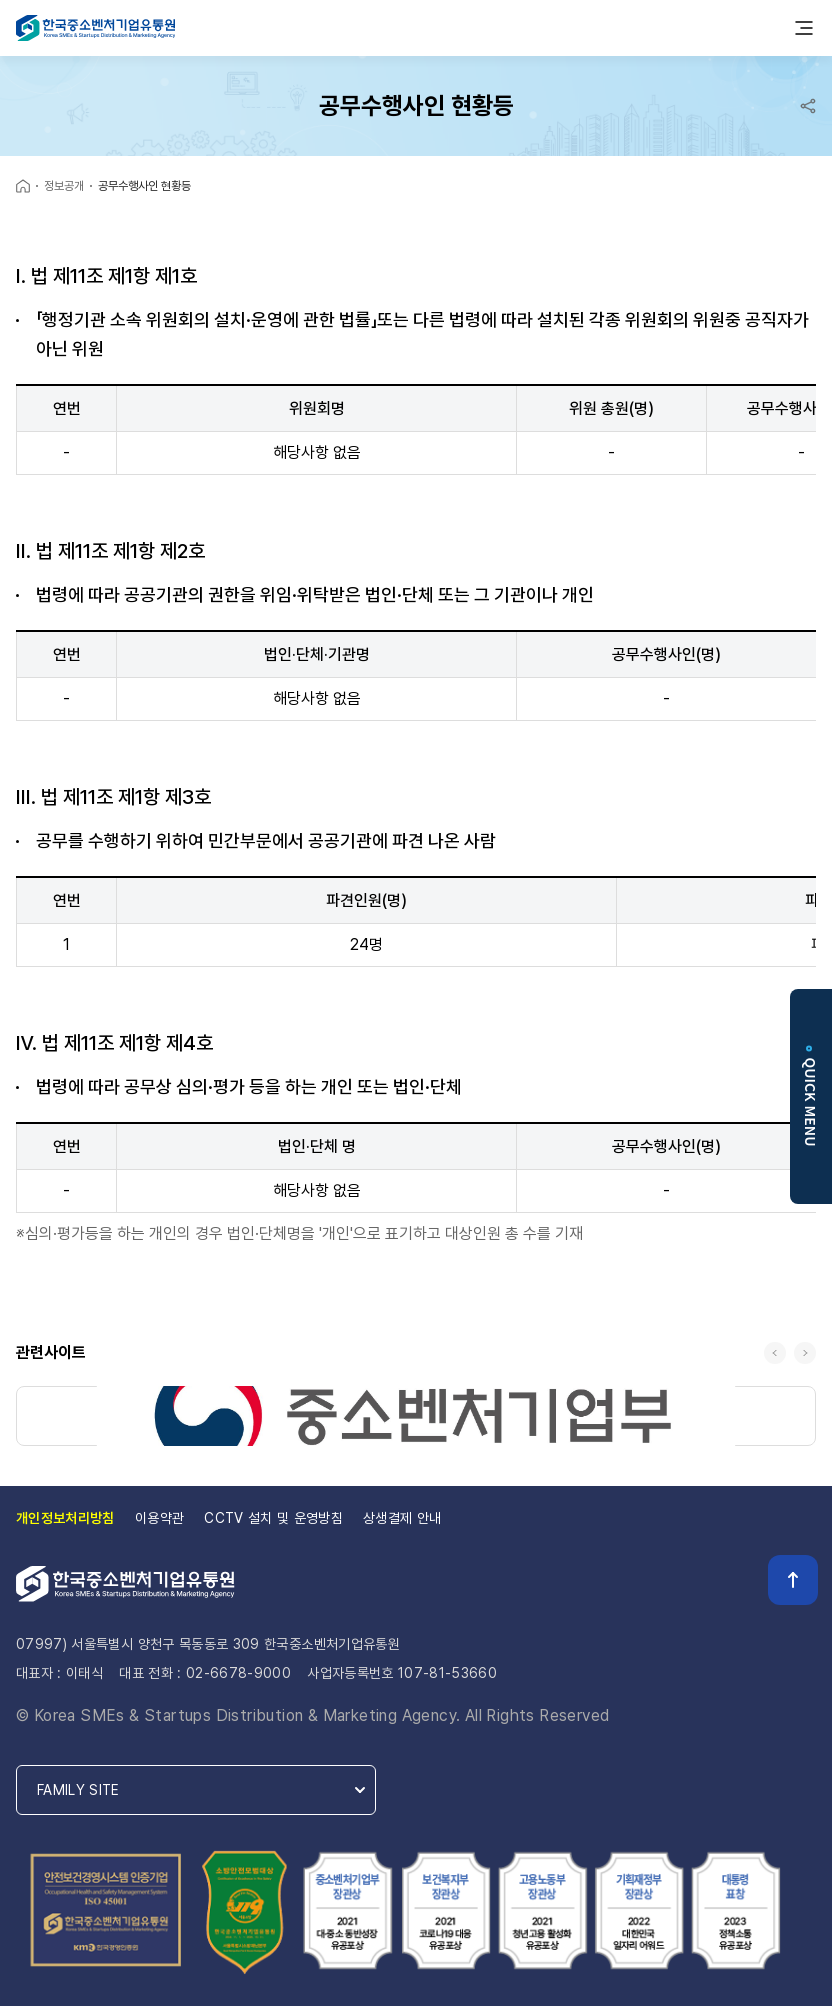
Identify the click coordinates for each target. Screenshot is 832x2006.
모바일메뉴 (804, 28)
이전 (775, 1353)
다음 (805, 1353)
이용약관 (159, 1518)
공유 (808, 106)
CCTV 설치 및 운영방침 (273, 1518)
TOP (793, 1580)
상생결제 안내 (402, 1518)
